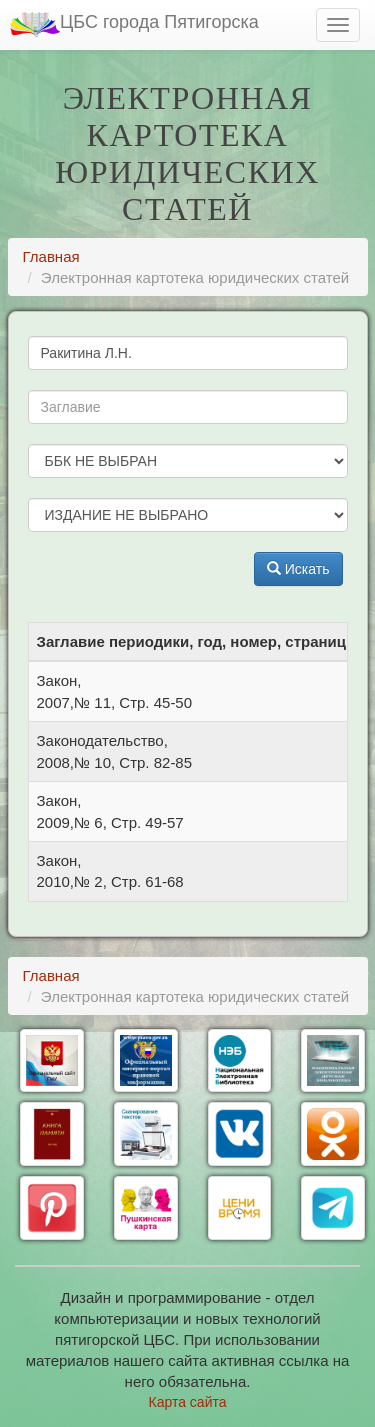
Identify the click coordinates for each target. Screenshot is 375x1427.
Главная (51, 256)
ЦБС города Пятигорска (134, 24)
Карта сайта (188, 1402)
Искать (298, 569)
